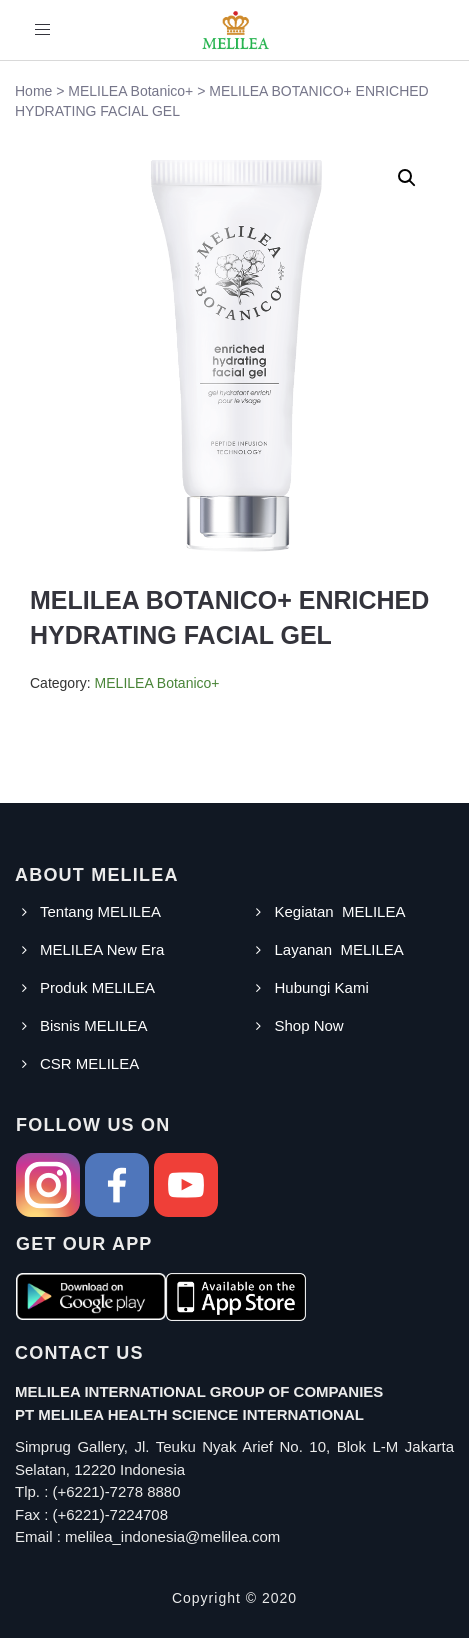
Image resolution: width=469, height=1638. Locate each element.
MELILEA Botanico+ (157, 683)
